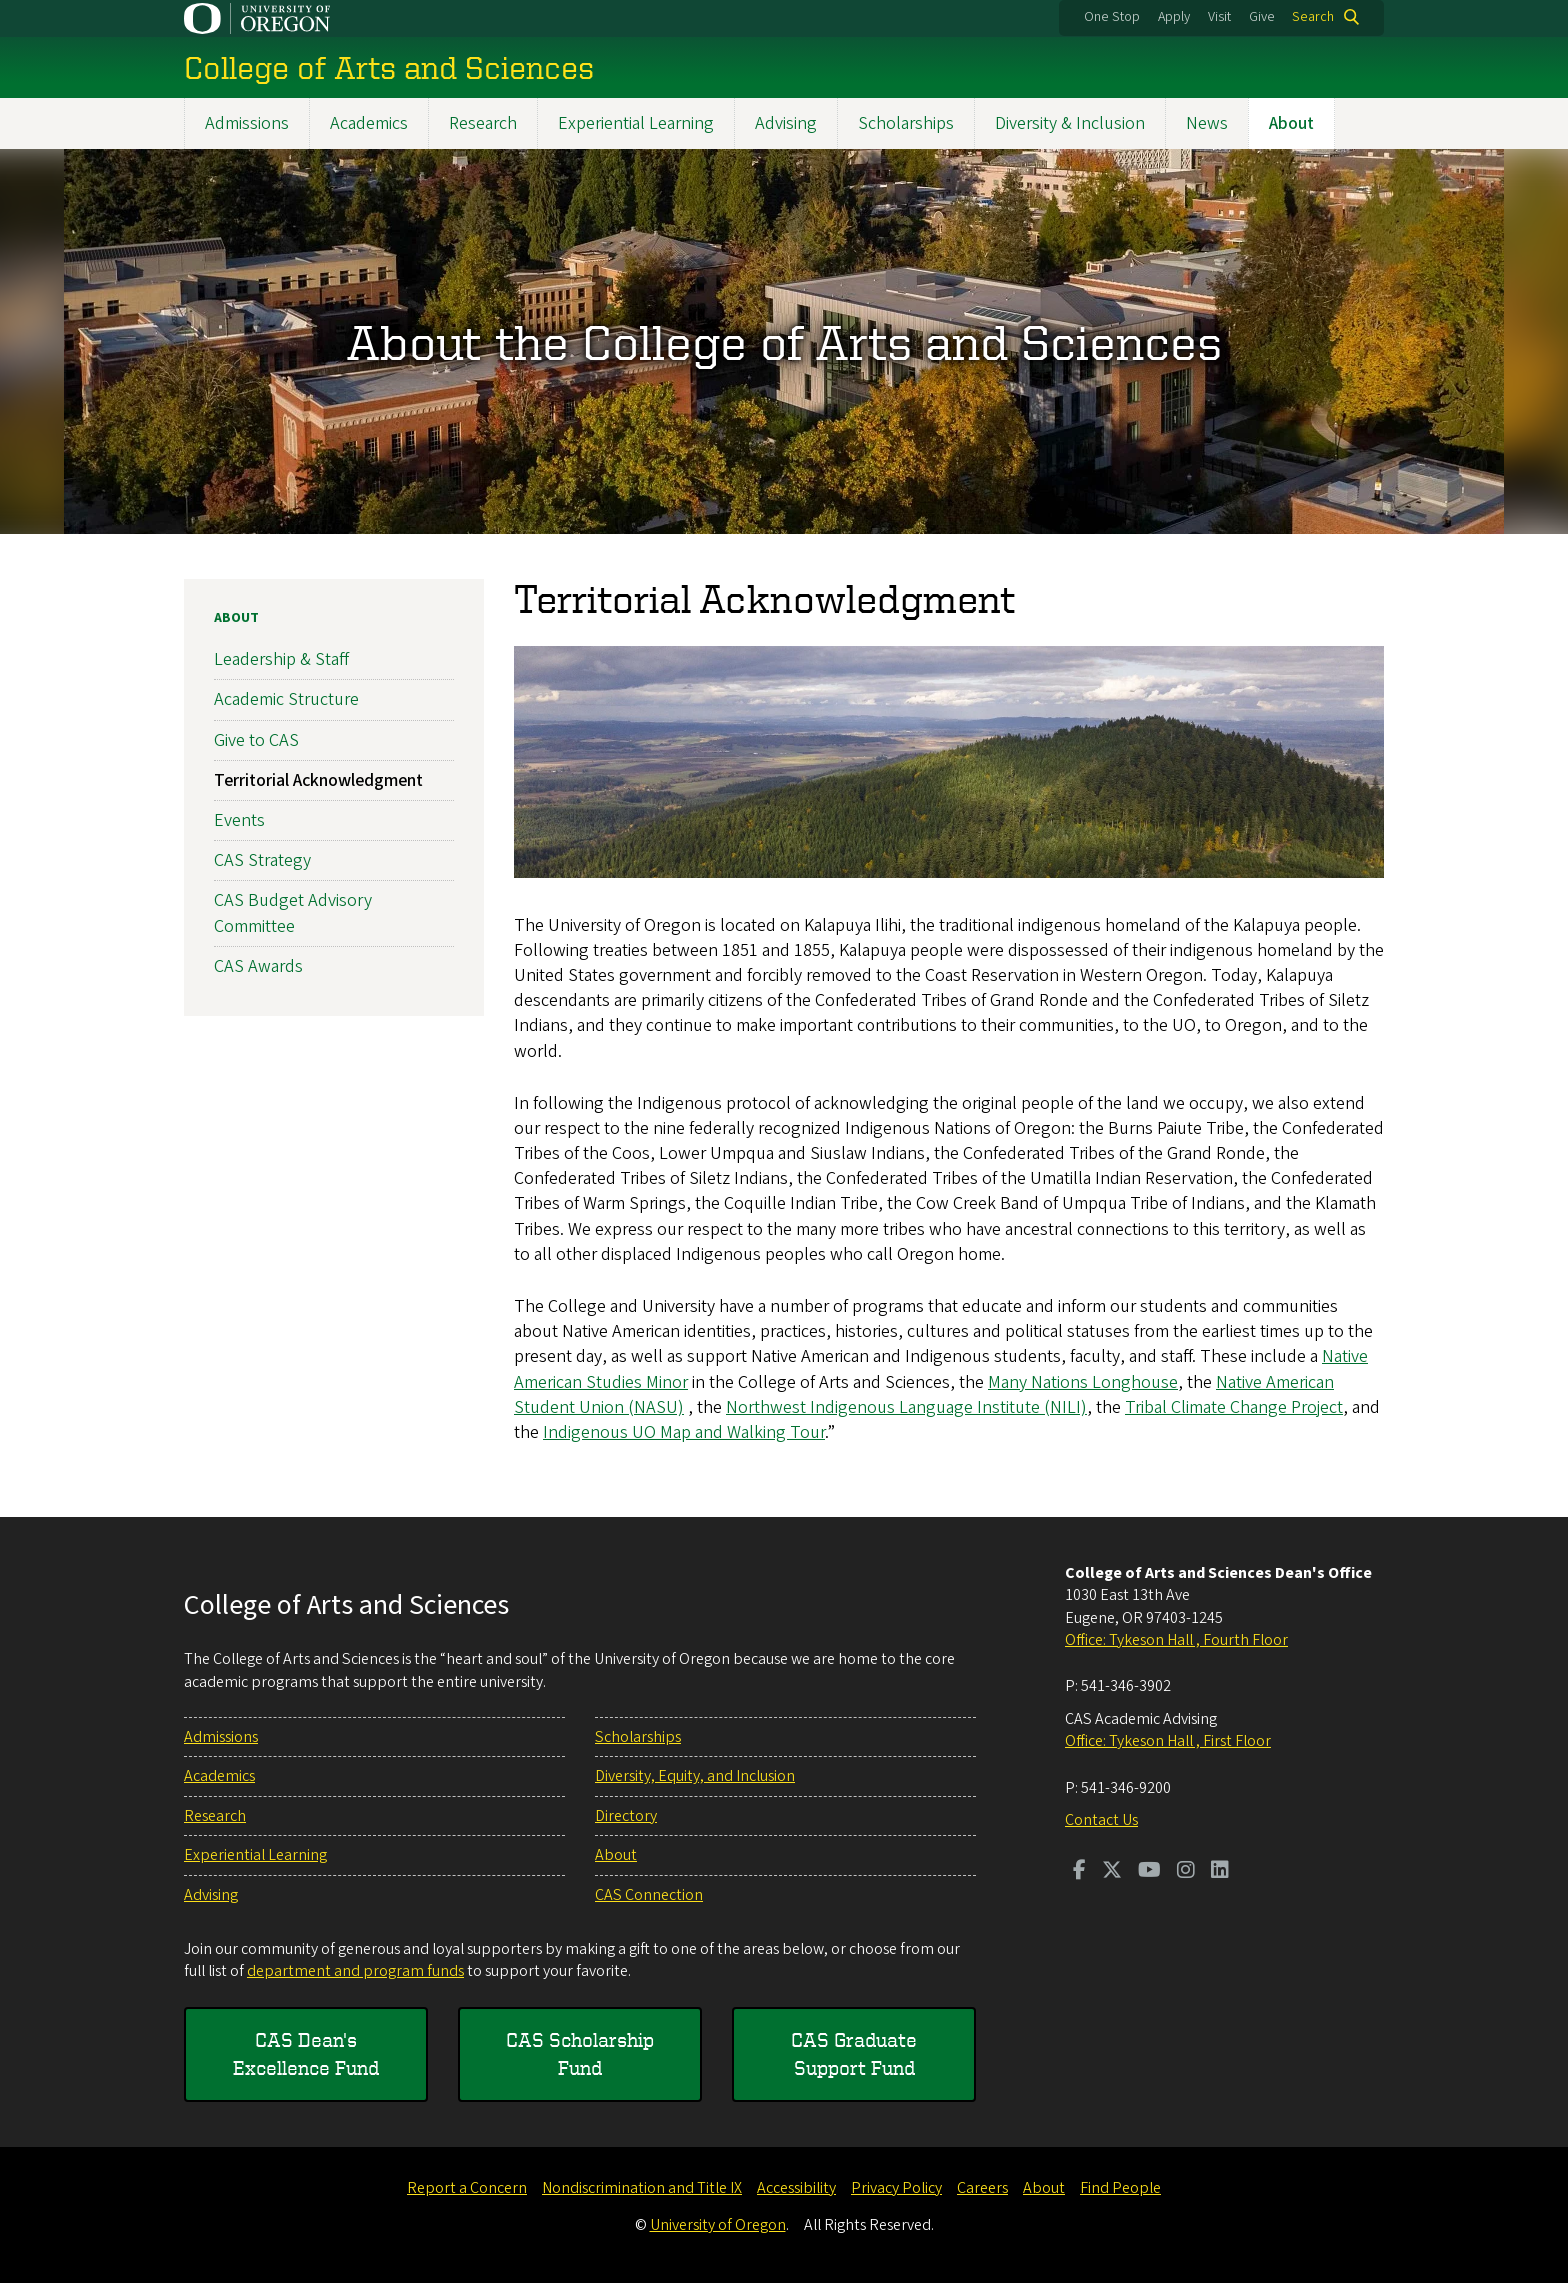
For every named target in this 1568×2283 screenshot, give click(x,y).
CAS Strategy (262, 860)
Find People (1120, 2188)
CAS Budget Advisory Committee (293, 913)
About (1291, 123)
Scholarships (906, 123)
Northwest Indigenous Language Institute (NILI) (906, 1407)
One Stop (1112, 17)
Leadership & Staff (281, 659)
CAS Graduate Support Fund (854, 2053)
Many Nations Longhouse (1083, 1381)
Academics (369, 123)
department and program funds (355, 1971)
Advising (786, 123)
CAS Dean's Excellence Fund (306, 2053)
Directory (626, 1816)
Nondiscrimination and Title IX (642, 2188)
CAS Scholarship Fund (580, 2053)
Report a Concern (467, 2188)
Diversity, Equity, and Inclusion (695, 1776)
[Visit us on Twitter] (1112, 1872)
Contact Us (1101, 1820)
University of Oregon (718, 2225)
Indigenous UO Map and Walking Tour (684, 1432)
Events (239, 820)
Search (1313, 17)
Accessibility (796, 2188)
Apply (1174, 17)
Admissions (247, 123)
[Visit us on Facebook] (1079, 1872)
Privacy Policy (896, 2188)
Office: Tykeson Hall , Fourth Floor (1176, 1640)
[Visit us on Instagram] (1186, 1872)
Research (483, 123)
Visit (1219, 17)
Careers (982, 2188)
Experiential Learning (636, 123)
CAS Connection (649, 1895)
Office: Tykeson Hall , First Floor (1168, 1741)
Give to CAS (256, 739)
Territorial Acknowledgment (318, 780)
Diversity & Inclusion (1070, 123)
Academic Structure (286, 699)
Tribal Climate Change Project (1234, 1407)
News (1207, 123)
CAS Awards (258, 965)
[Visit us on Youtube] (1149, 1872)
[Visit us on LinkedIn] (1220, 1872)
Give (1262, 17)
